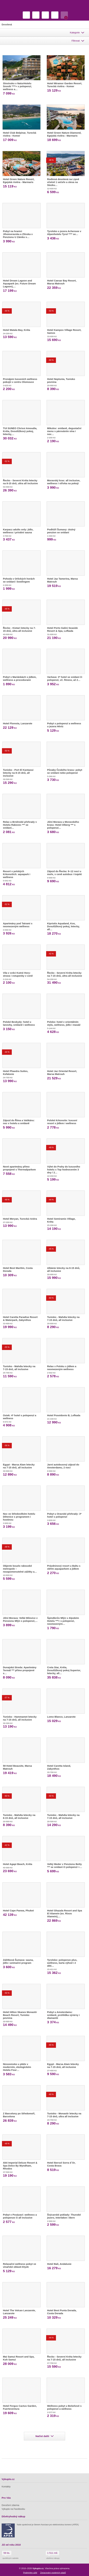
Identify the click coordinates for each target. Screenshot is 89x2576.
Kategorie (75, 32)
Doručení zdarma (10, 2505)
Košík (65, 15)
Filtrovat (75, 40)
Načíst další (42, 2436)
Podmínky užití (30, 2572)
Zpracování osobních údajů (53, 2572)
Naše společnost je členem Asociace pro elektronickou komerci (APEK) (48, 2525)
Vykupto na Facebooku (13, 2509)
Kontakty (6, 2486)
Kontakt (45, 15)
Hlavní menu (26, 15)
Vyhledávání (35, 15)
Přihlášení (54, 15)
